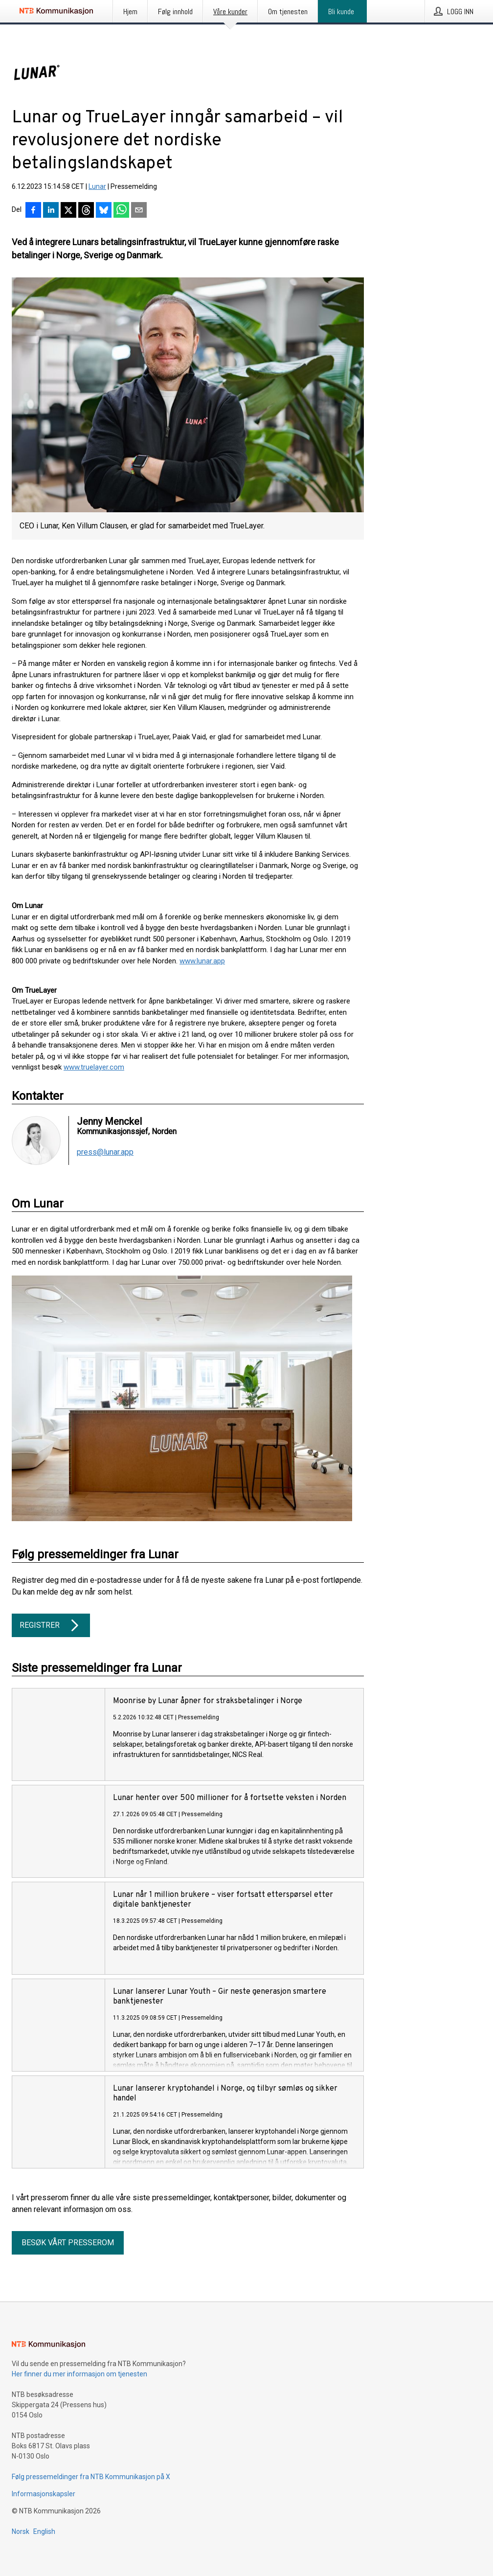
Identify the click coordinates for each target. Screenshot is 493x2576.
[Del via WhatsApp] (121, 211)
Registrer (51, 1625)
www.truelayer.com (94, 1067)
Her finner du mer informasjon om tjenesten (79, 2374)
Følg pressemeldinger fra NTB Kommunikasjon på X (91, 2477)
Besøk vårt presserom (68, 2242)
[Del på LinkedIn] (51, 211)
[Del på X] (68, 211)
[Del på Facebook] (33, 211)
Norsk (20, 2531)
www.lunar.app (202, 961)
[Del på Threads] (86, 211)
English (44, 2531)
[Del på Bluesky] (104, 211)
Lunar (97, 186)
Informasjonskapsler (43, 2494)
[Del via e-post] (139, 211)
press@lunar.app (105, 1152)
